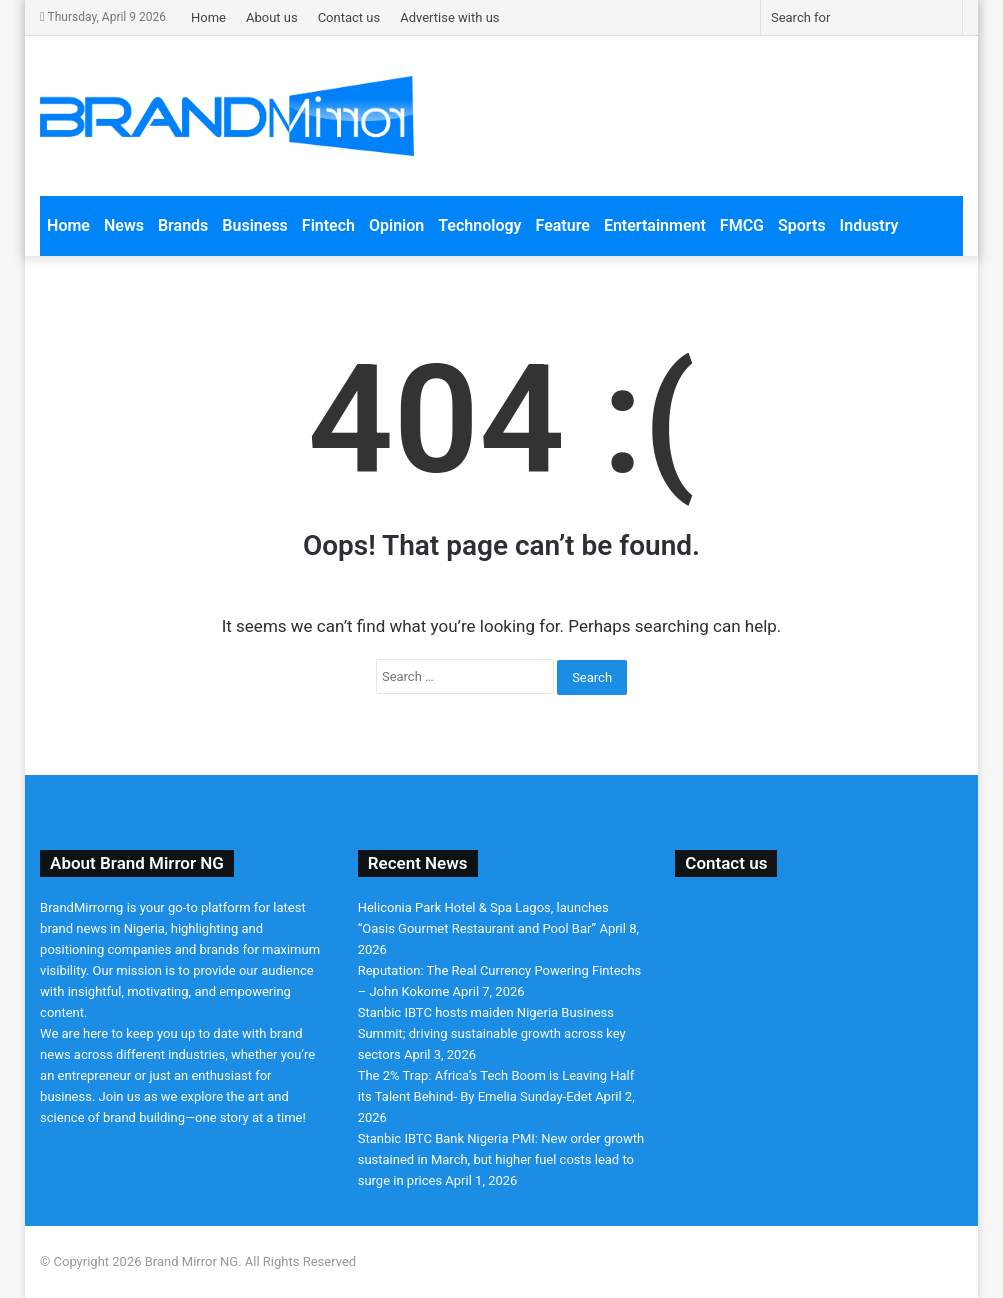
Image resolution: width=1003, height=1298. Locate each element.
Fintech (328, 225)
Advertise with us (449, 17)
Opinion (396, 225)
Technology (479, 225)
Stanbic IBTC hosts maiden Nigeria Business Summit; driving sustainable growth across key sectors (492, 1033)
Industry (869, 225)
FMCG (742, 225)
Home (208, 17)
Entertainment (655, 225)
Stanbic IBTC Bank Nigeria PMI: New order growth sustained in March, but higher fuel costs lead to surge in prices (501, 1159)
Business (254, 225)
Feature (563, 225)
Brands (183, 225)
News (124, 225)
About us (272, 17)
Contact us (349, 17)
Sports (802, 225)
